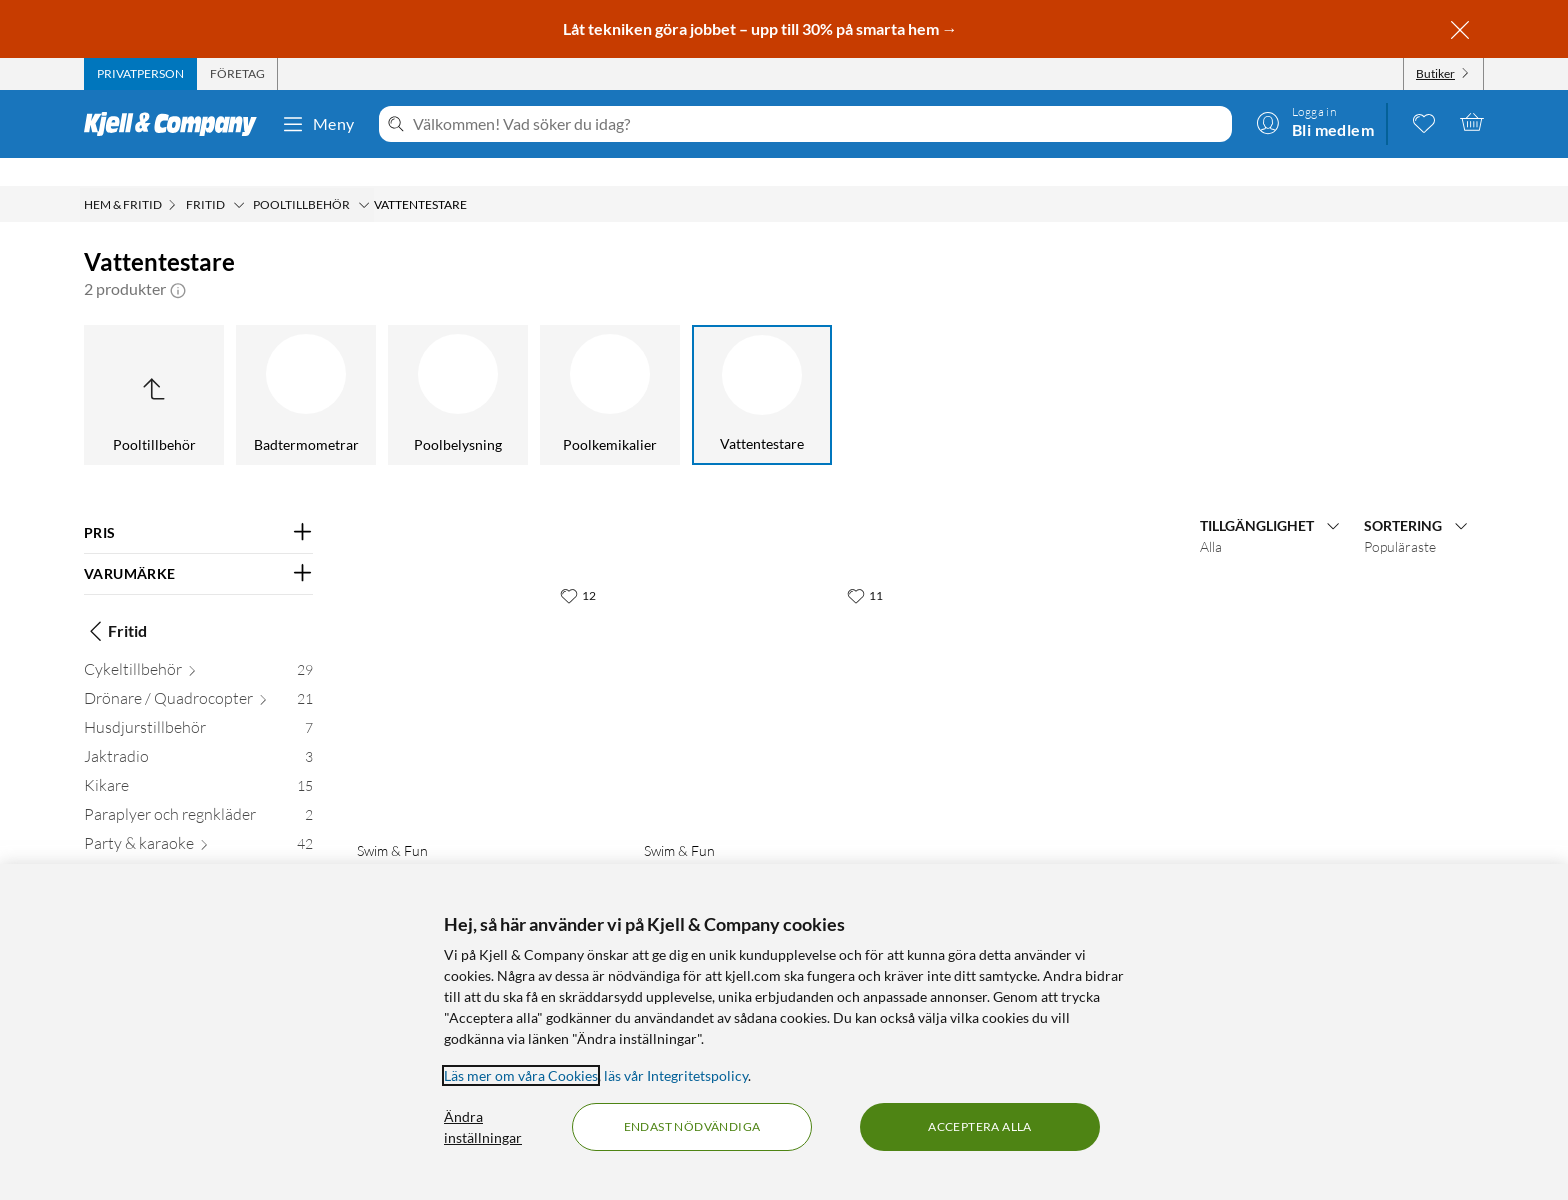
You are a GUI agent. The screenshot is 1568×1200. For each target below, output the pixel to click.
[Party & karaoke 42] (198, 819)
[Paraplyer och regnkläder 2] (198, 790)
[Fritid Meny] (239, 177)
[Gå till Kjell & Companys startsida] (176, 124)
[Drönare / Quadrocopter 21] (198, 674)
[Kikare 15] (198, 761)
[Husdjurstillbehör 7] (198, 703)
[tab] (140, 74)
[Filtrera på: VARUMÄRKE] (198, 546)
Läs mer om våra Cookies (521, 1075)
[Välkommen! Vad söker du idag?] (818, 124)
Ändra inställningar (483, 1127)
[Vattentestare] (762, 367)
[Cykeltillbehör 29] (198, 645)
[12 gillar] (578, 567)
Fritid (115, 603)
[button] (178, 261)
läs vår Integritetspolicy (676, 1075)
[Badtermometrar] (306, 367)
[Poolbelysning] (458, 367)
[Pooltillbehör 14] (198, 848)
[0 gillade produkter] (1424, 122)
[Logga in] (1315, 122)
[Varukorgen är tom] (1472, 122)
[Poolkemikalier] (610, 367)
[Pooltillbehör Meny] (364, 177)
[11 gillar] (865, 567)
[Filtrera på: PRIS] (198, 505)
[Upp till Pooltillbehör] (154, 367)
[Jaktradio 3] (198, 732)
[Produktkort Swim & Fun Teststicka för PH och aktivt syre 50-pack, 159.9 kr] (767, 672)
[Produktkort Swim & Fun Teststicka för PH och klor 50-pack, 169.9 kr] (480, 672)
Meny (318, 124)
